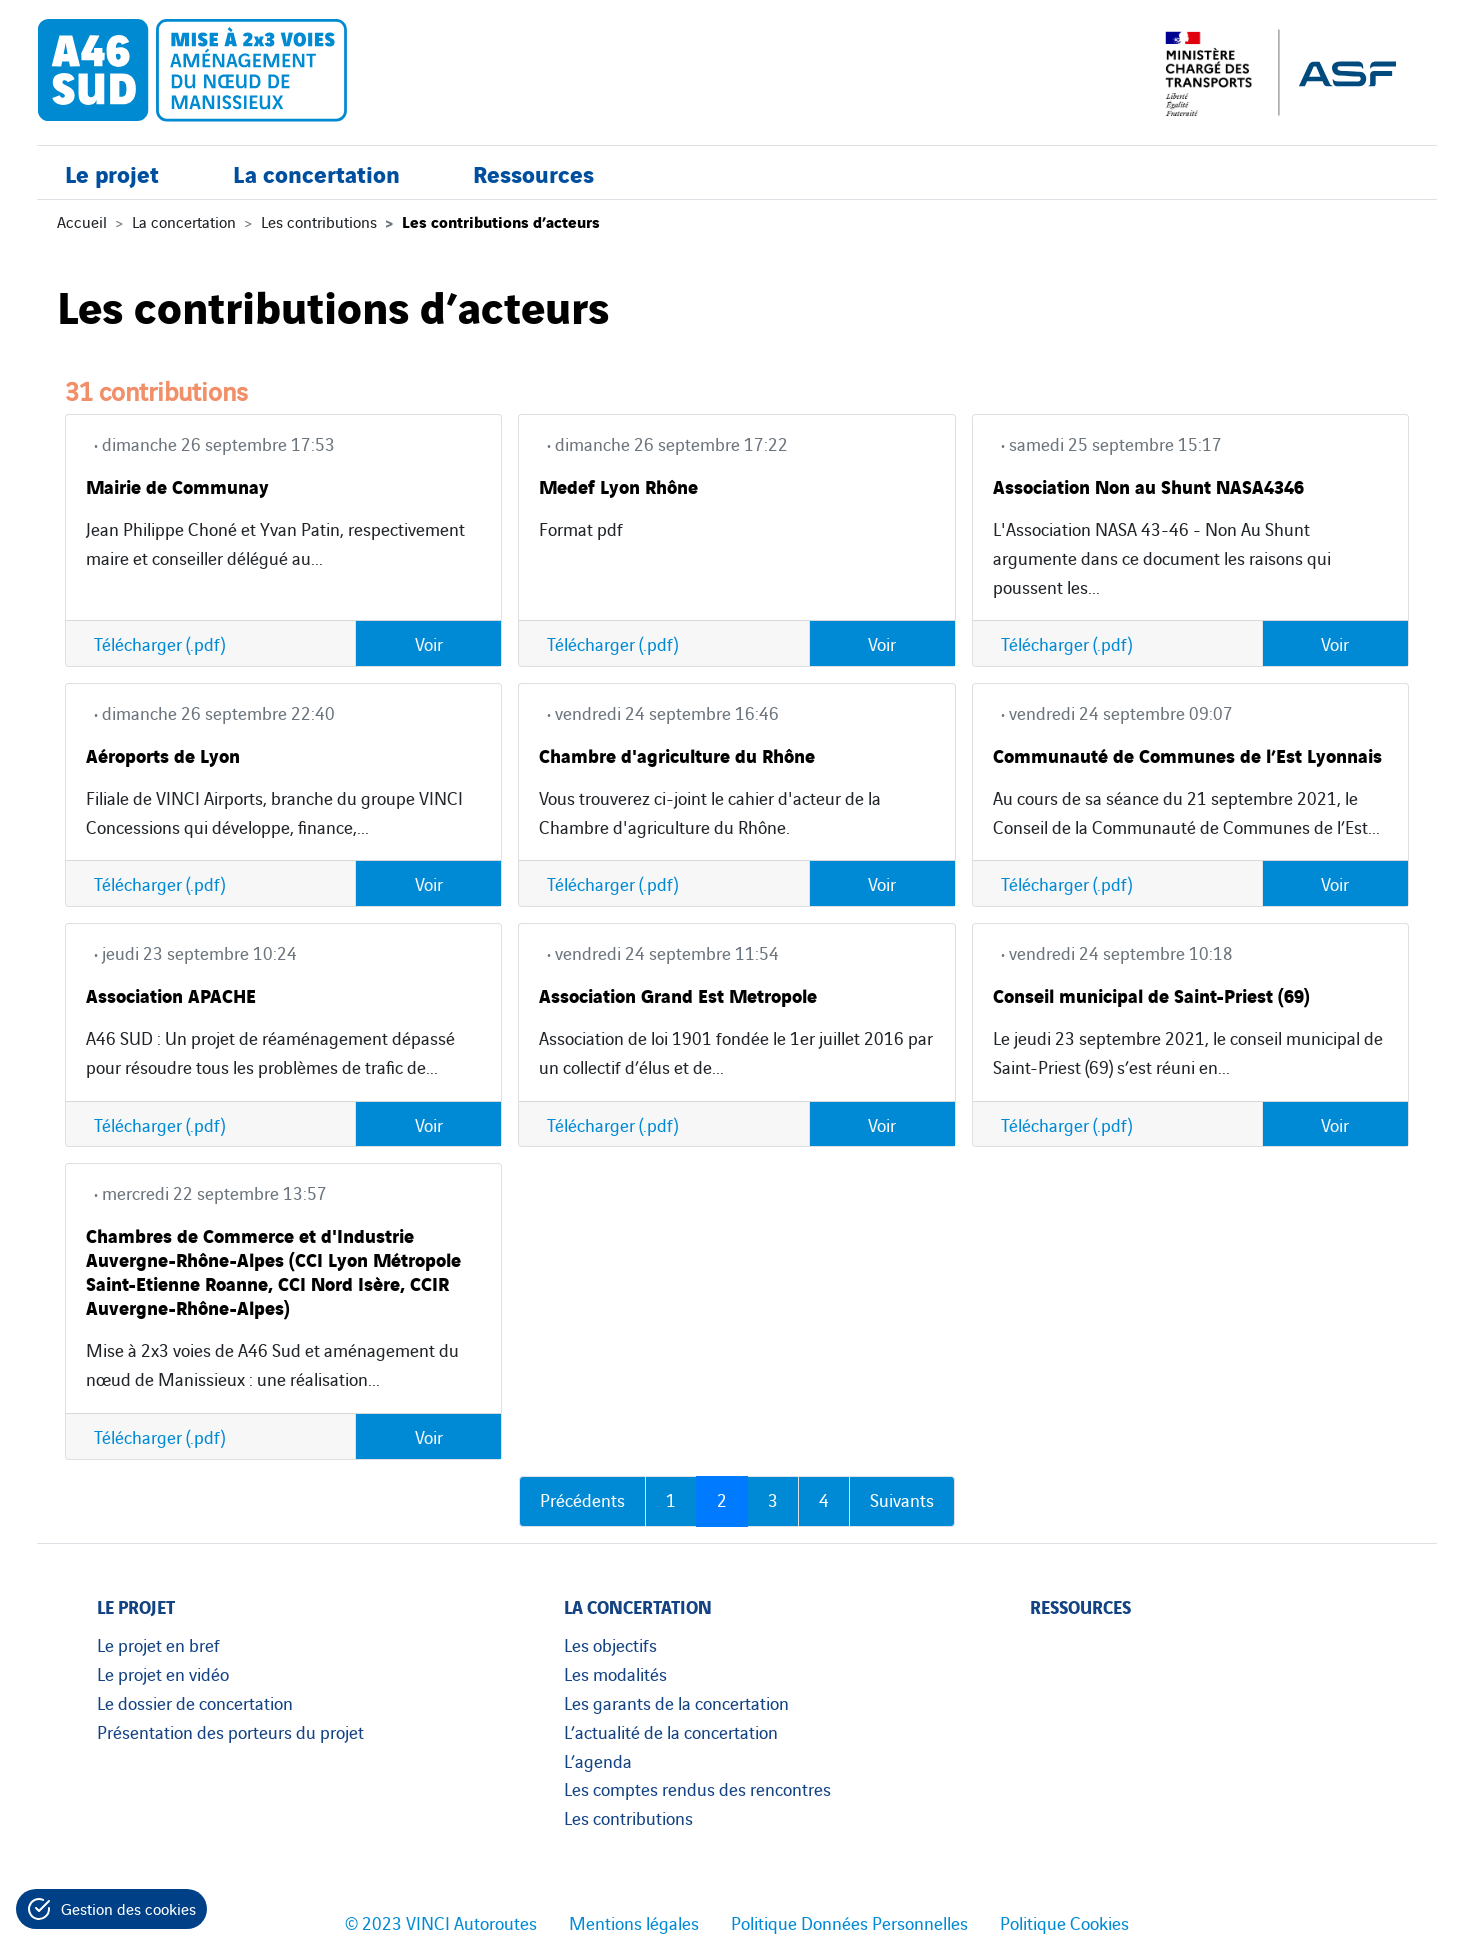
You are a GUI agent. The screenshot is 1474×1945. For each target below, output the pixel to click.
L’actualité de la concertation (671, 1731)
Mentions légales (634, 1922)
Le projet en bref (158, 1644)
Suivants (902, 1499)
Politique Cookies (1064, 1922)
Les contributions (319, 221)
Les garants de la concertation (676, 1702)
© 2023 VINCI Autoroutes (441, 1922)
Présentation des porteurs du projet (230, 1731)
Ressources (533, 177)
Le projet (112, 177)
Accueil (82, 221)
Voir (429, 643)
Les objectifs (610, 1644)
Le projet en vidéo (163, 1673)
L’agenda (598, 1760)
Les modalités (615, 1673)
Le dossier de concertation (195, 1702)
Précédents (582, 1499)
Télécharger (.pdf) (159, 643)
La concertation (316, 177)
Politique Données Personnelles (849, 1922)
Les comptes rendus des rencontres (697, 1788)
